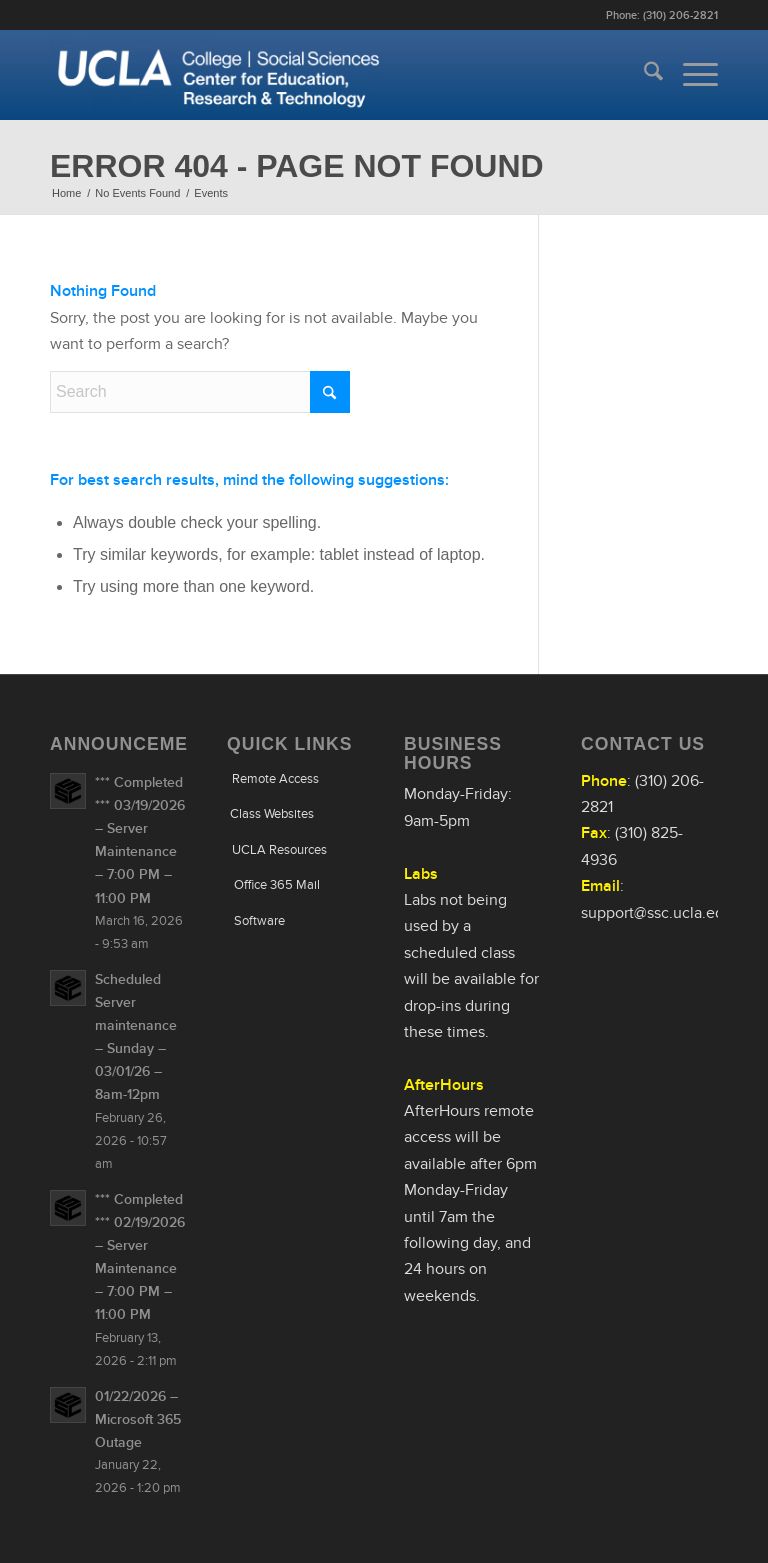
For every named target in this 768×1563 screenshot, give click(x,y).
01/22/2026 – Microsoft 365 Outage (138, 1419)
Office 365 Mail (277, 884)
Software (259, 920)
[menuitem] (643, 75)
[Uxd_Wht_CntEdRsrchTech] (219, 75)
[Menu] (690, 75)
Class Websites (272, 813)
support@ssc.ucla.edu (657, 913)
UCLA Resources (279, 849)
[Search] (643, 75)
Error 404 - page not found (297, 166)
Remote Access (275, 778)
